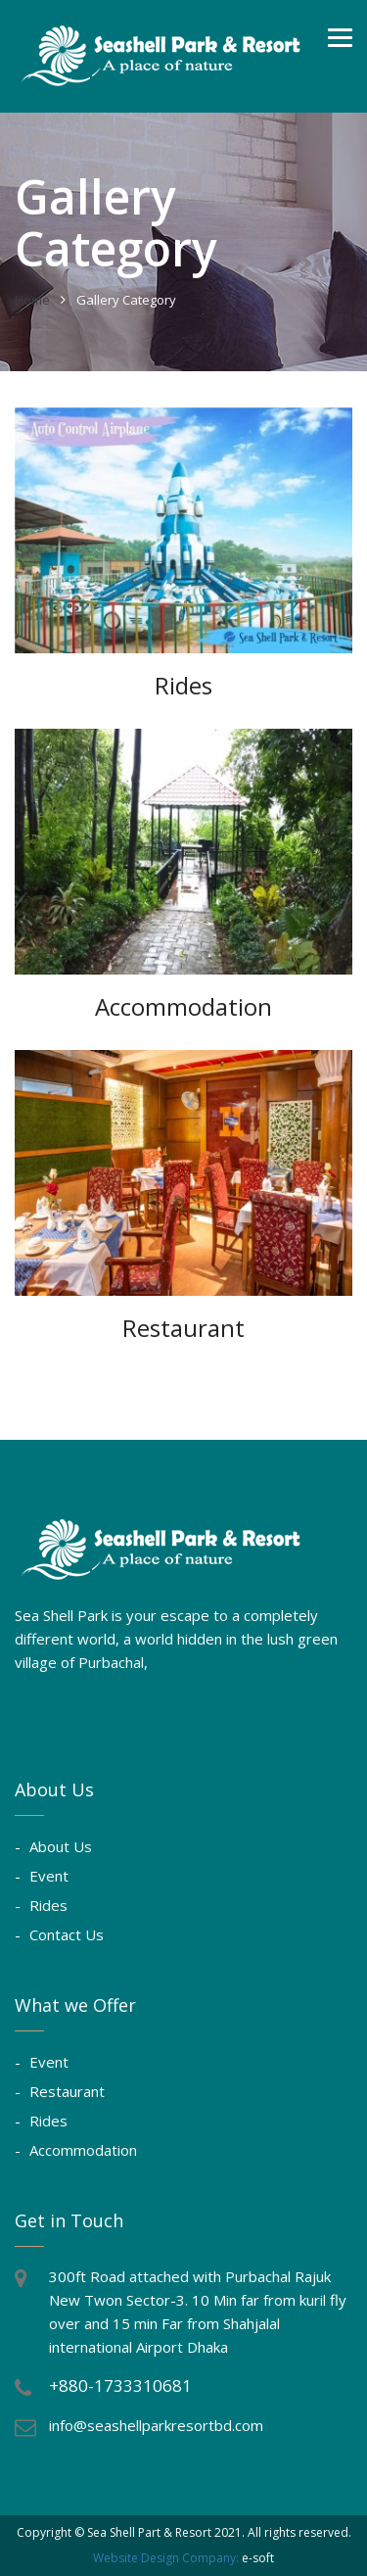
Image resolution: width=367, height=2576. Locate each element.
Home (32, 300)
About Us (60, 1846)
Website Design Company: (166, 2558)
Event (49, 1875)
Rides (48, 1905)
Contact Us (66, 1934)
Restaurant (67, 2091)
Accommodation (83, 2150)
